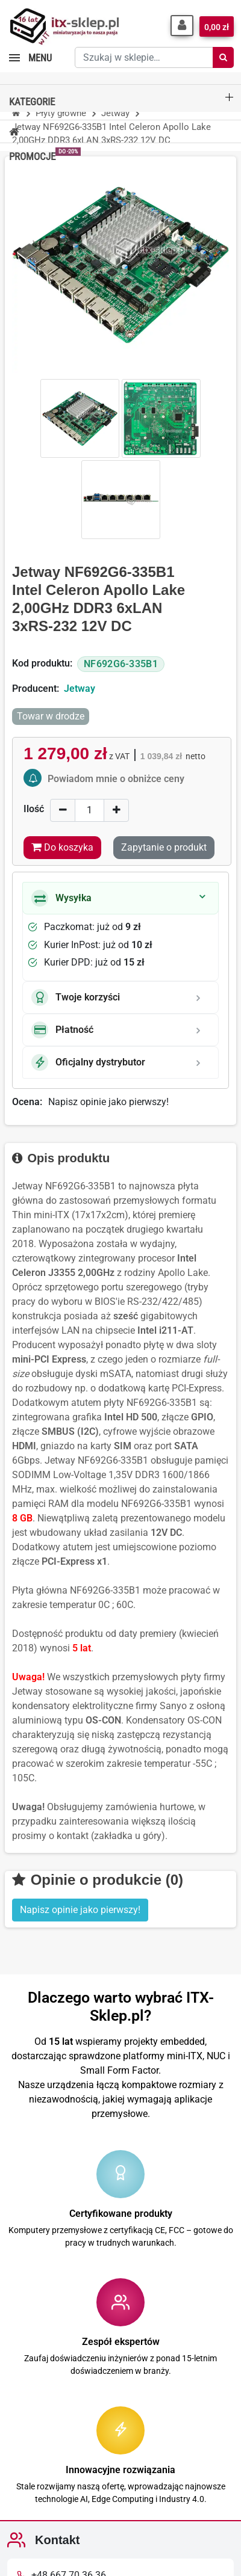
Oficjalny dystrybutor (88, 1062)
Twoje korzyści (75, 997)
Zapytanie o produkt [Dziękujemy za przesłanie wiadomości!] (164, 847)
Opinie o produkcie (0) (97, 1880)
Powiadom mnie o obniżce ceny (116, 778)
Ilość (33, 809)
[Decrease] (62, 810)
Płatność (62, 1029)
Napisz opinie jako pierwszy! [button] (80, 1909)
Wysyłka (61, 898)
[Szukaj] (223, 57)
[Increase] (116, 810)
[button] (182, 25)
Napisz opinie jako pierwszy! (108, 1102)
